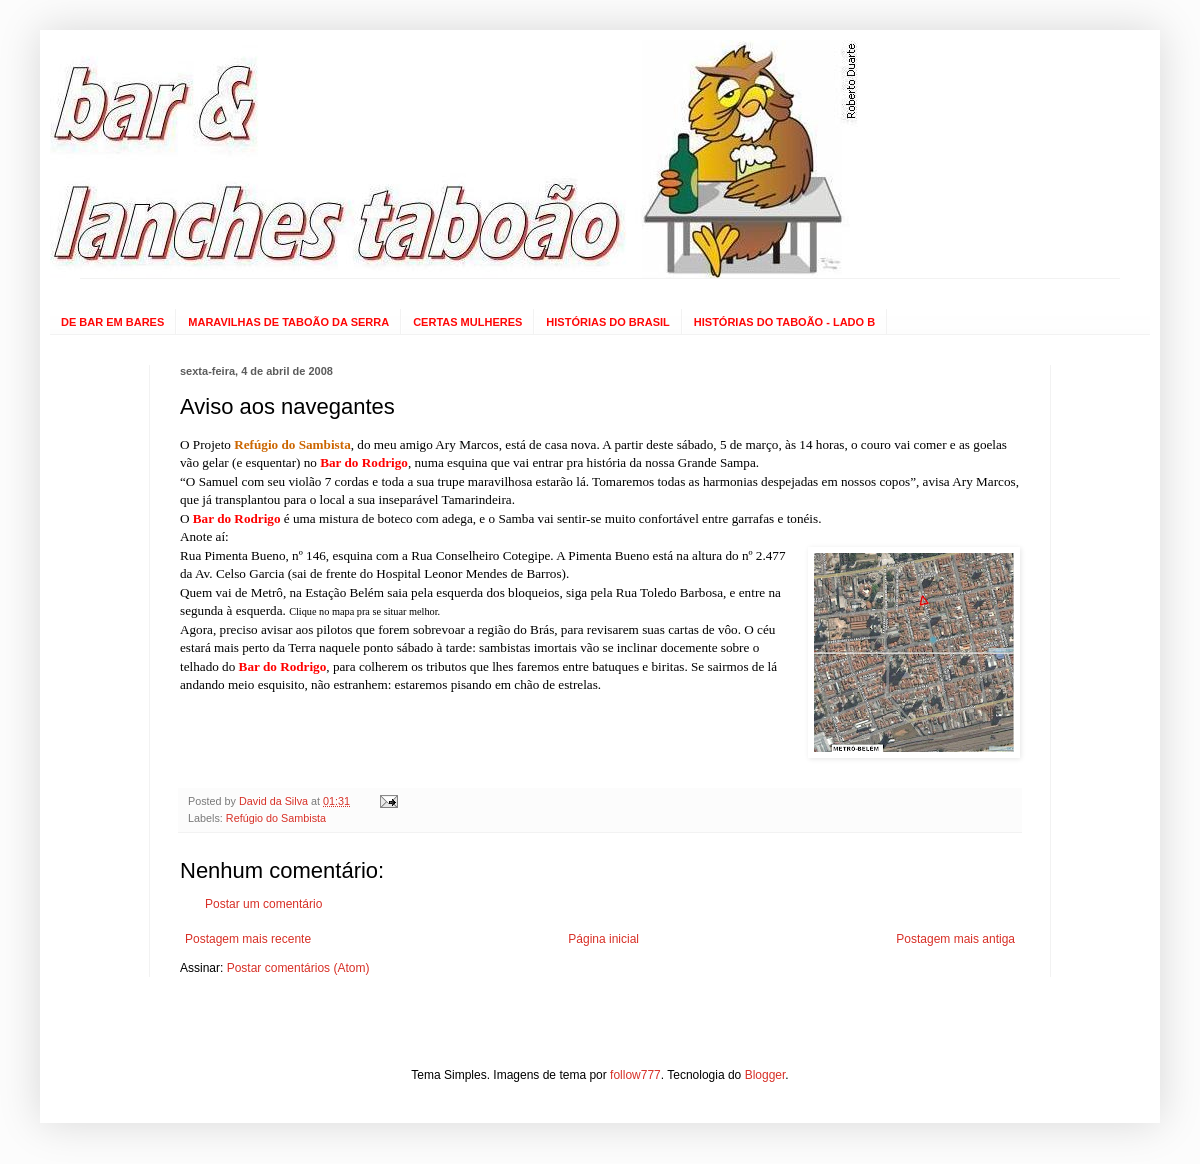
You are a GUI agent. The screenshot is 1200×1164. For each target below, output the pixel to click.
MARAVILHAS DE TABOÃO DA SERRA (288, 322)
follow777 (635, 1075)
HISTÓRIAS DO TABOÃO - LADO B (784, 322)
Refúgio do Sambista (276, 818)
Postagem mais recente (248, 939)
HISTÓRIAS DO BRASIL (607, 322)
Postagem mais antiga (955, 939)
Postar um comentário (263, 904)
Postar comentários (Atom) (298, 968)
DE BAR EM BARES (112, 322)
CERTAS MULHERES (467, 322)
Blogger (765, 1075)
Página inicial (603, 939)
